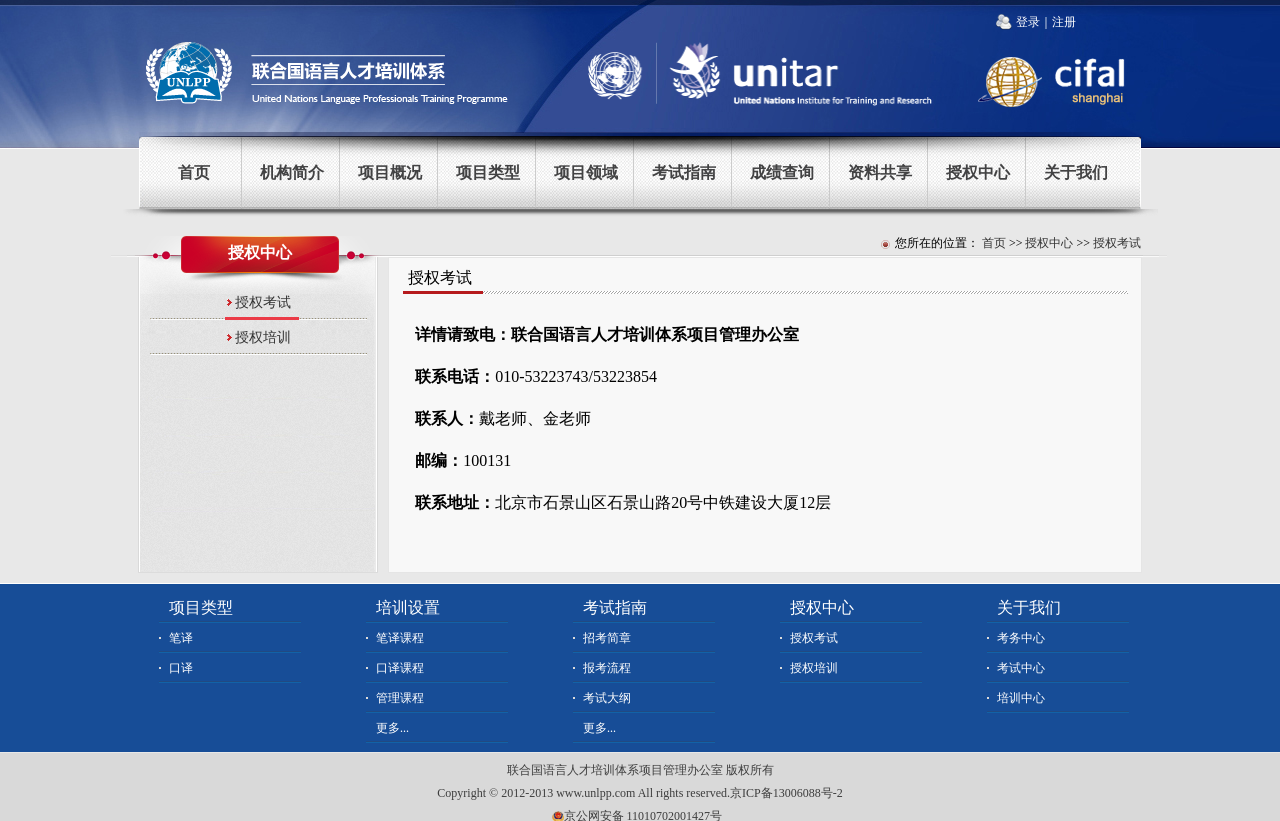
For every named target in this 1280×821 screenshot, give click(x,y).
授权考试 (1117, 243)
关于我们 (1076, 172)
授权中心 (978, 172)
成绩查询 (782, 172)
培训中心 (1021, 698)
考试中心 (1021, 668)
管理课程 (400, 698)
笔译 (181, 638)
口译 (181, 668)
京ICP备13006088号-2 (786, 793)
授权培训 (263, 337)
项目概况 (390, 172)
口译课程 (400, 668)
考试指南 (684, 172)
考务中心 (1021, 638)
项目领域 (586, 172)
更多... (392, 728)
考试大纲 (607, 698)
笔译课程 (400, 638)
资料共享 (880, 172)
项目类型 (488, 172)
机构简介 (292, 172)
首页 (194, 172)
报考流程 (607, 668)
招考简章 (607, 638)
